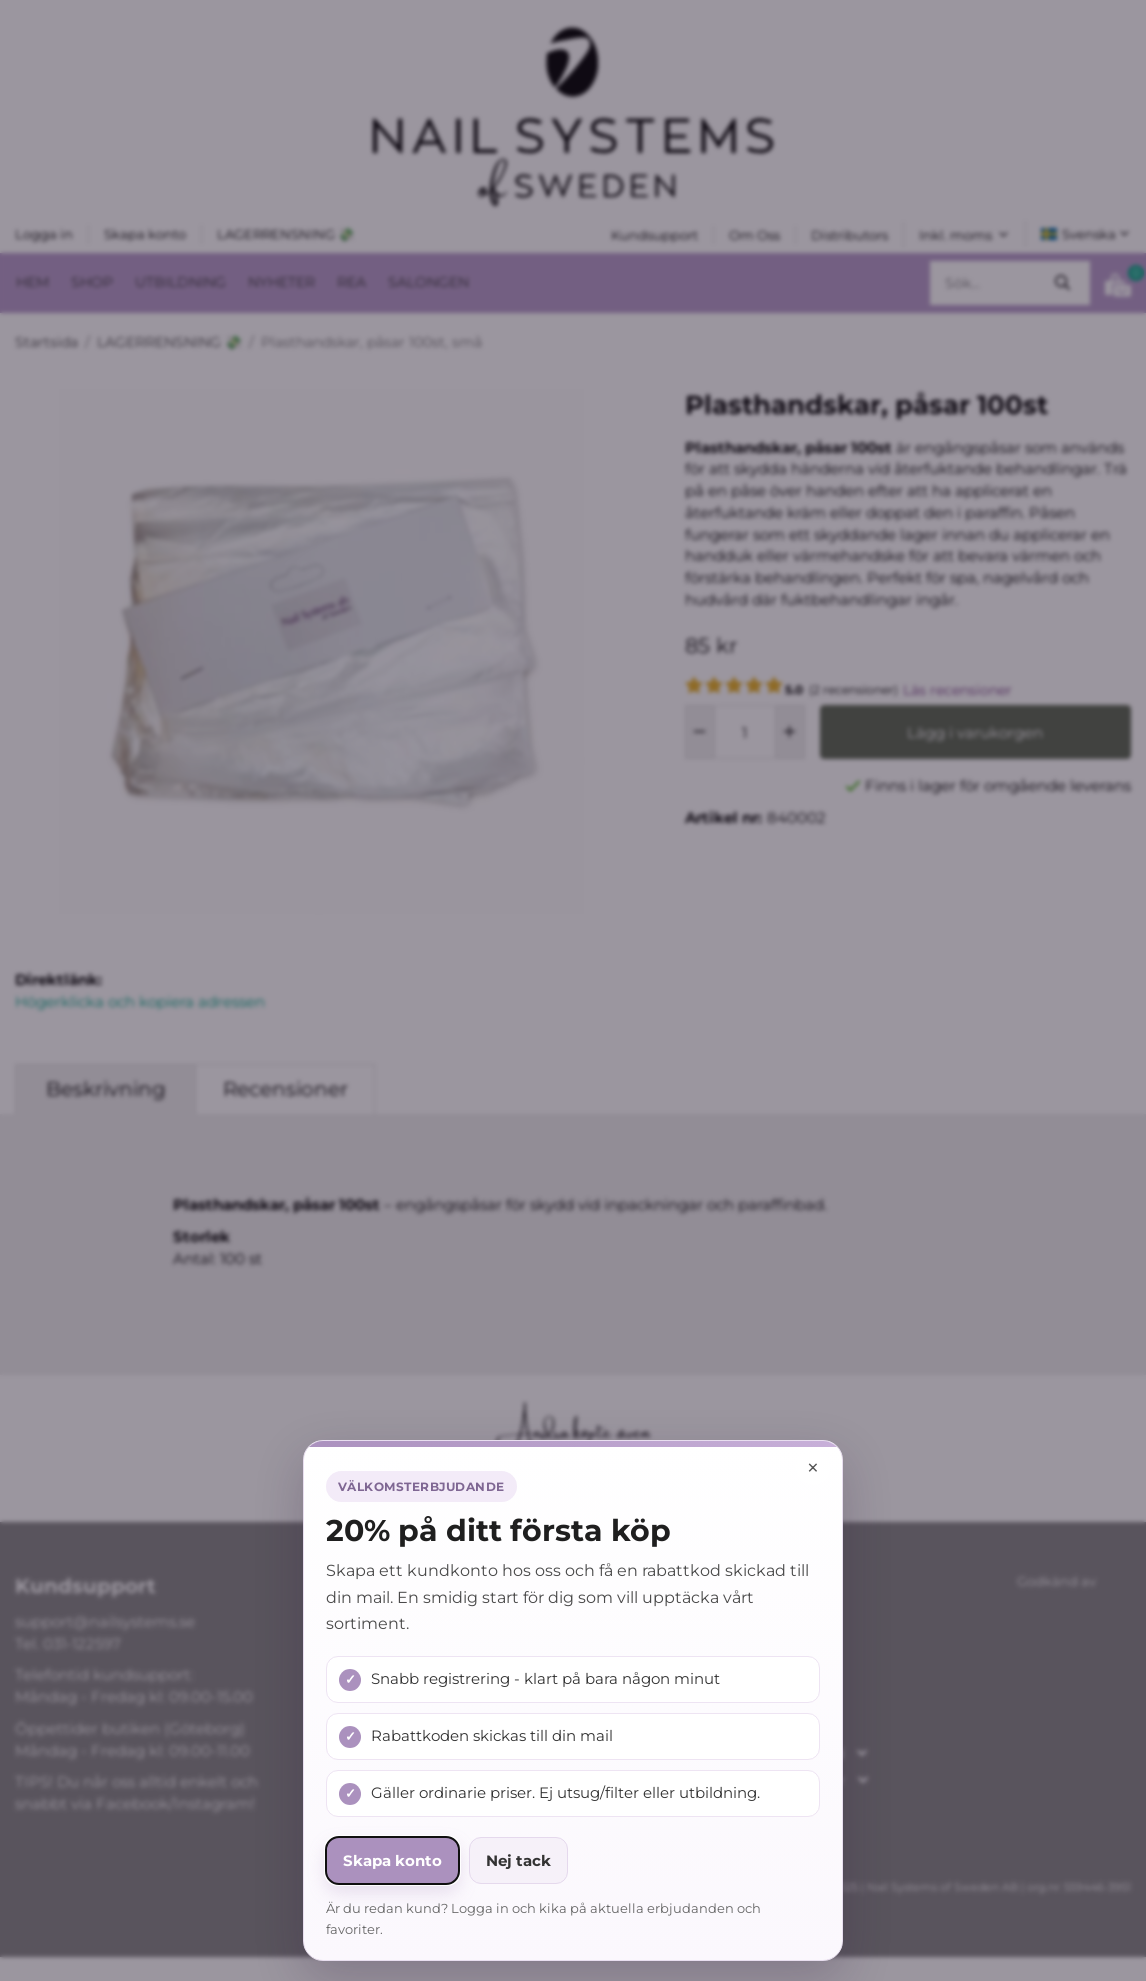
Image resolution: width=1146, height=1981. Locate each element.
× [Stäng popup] (813, 1467)
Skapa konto (392, 1860)
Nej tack (518, 1860)
